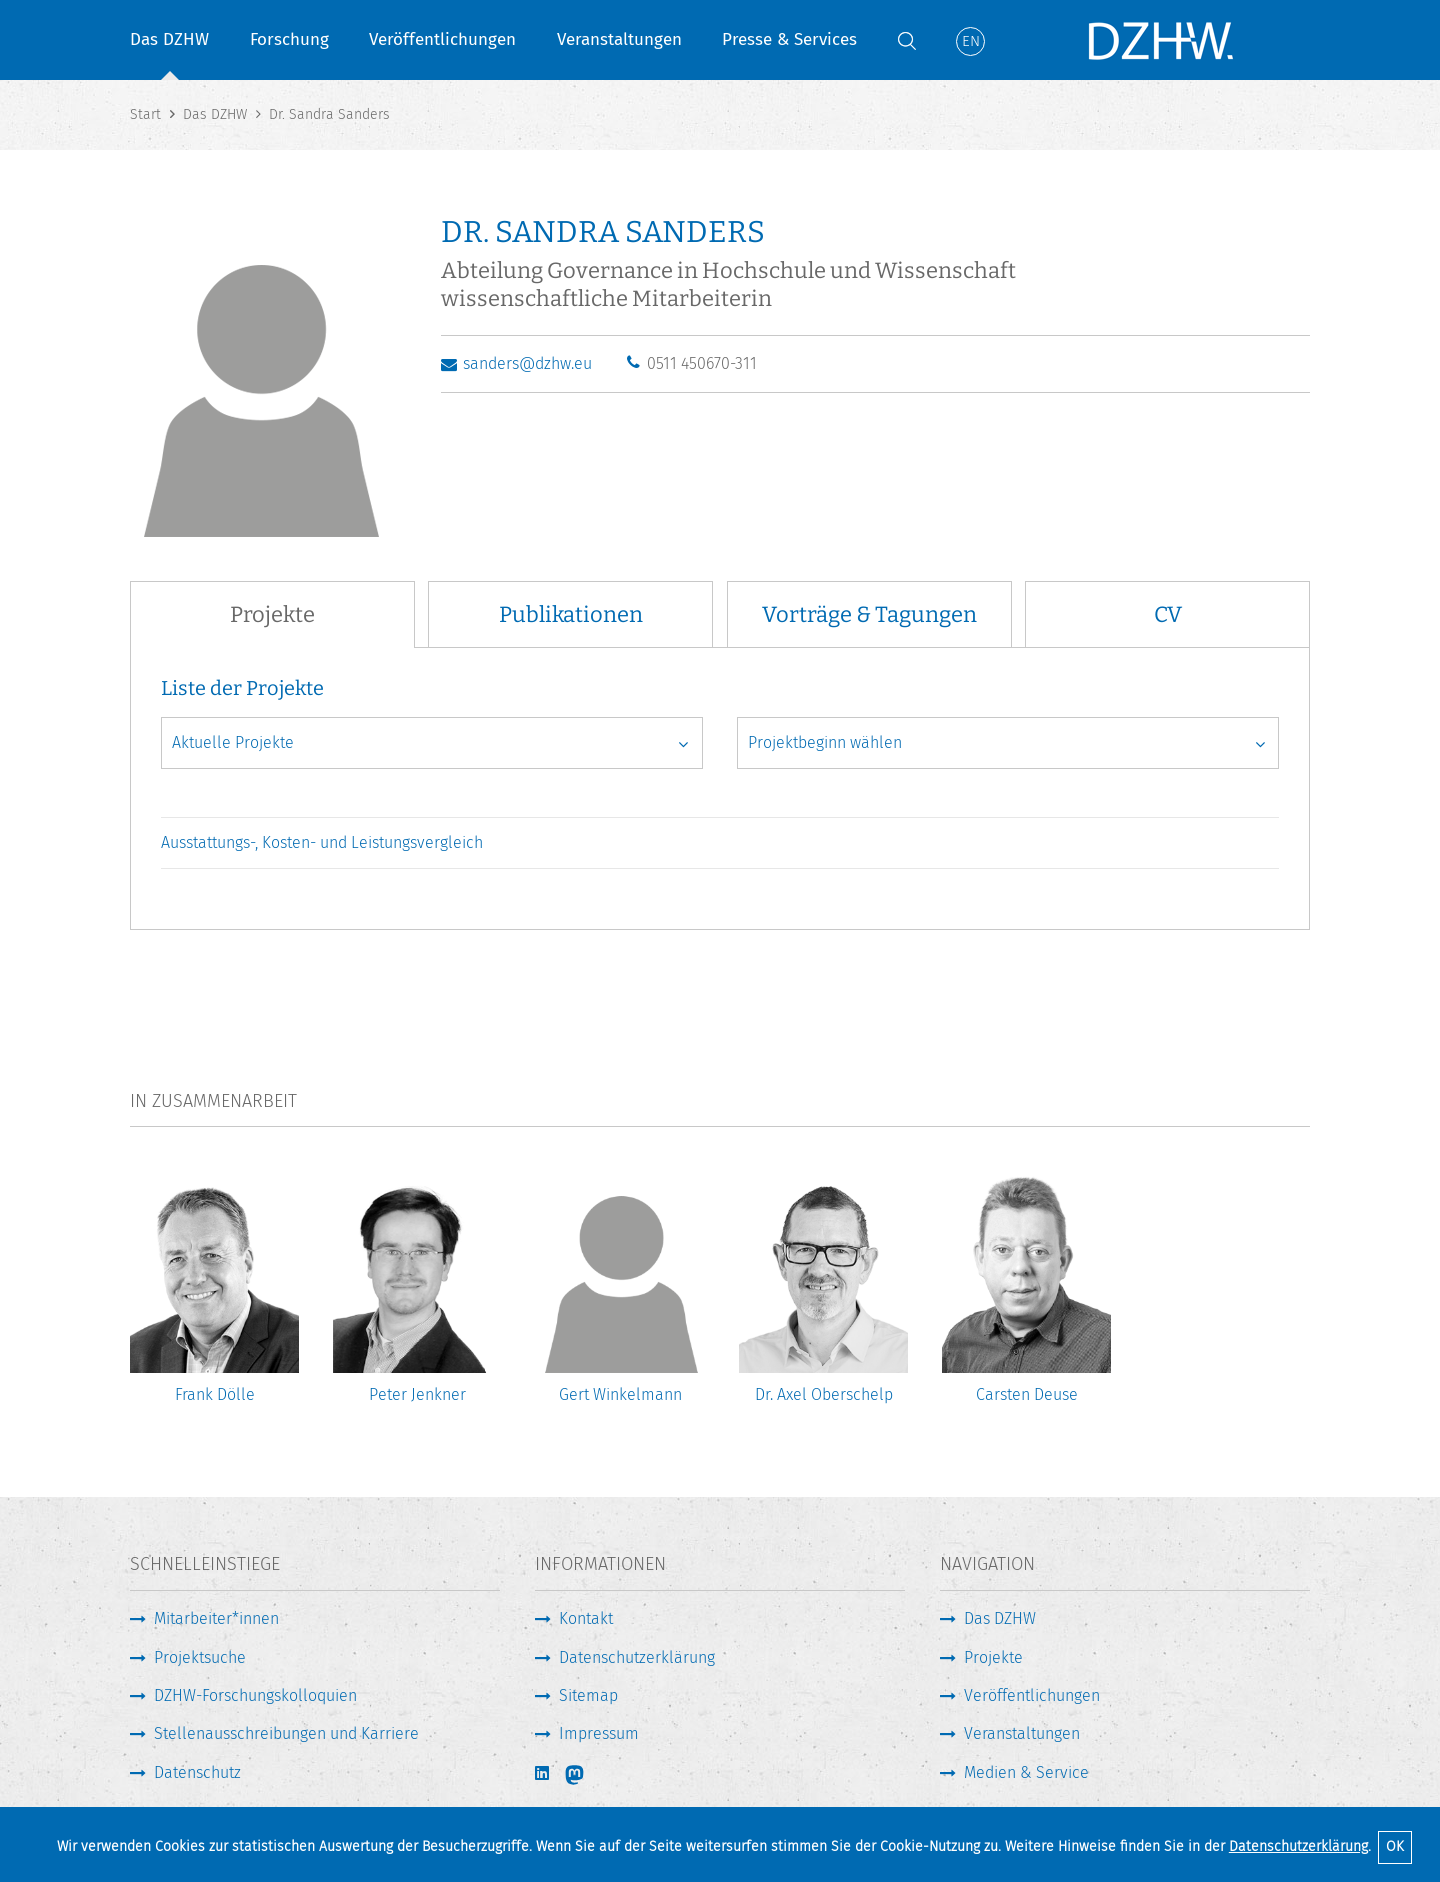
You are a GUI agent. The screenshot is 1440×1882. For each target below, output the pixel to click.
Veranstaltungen (619, 39)
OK (1395, 1846)
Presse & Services (789, 39)
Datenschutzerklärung (1298, 1846)
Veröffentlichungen (442, 39)
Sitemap (588, 1695)
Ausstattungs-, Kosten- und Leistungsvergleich (322, 842)
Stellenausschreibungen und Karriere (286, 1733)
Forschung (289, 39)
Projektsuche (200, 1657)
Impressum (599, 1733)
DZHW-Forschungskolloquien (255, 1695)
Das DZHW (169, 39)
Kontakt (586, 1618)
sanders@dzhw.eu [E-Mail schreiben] (527, 363)
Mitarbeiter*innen (216, 1618)
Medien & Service (1026, 1772)
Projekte (993, 1657)
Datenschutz (197, 1772)
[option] (214, 1298)
